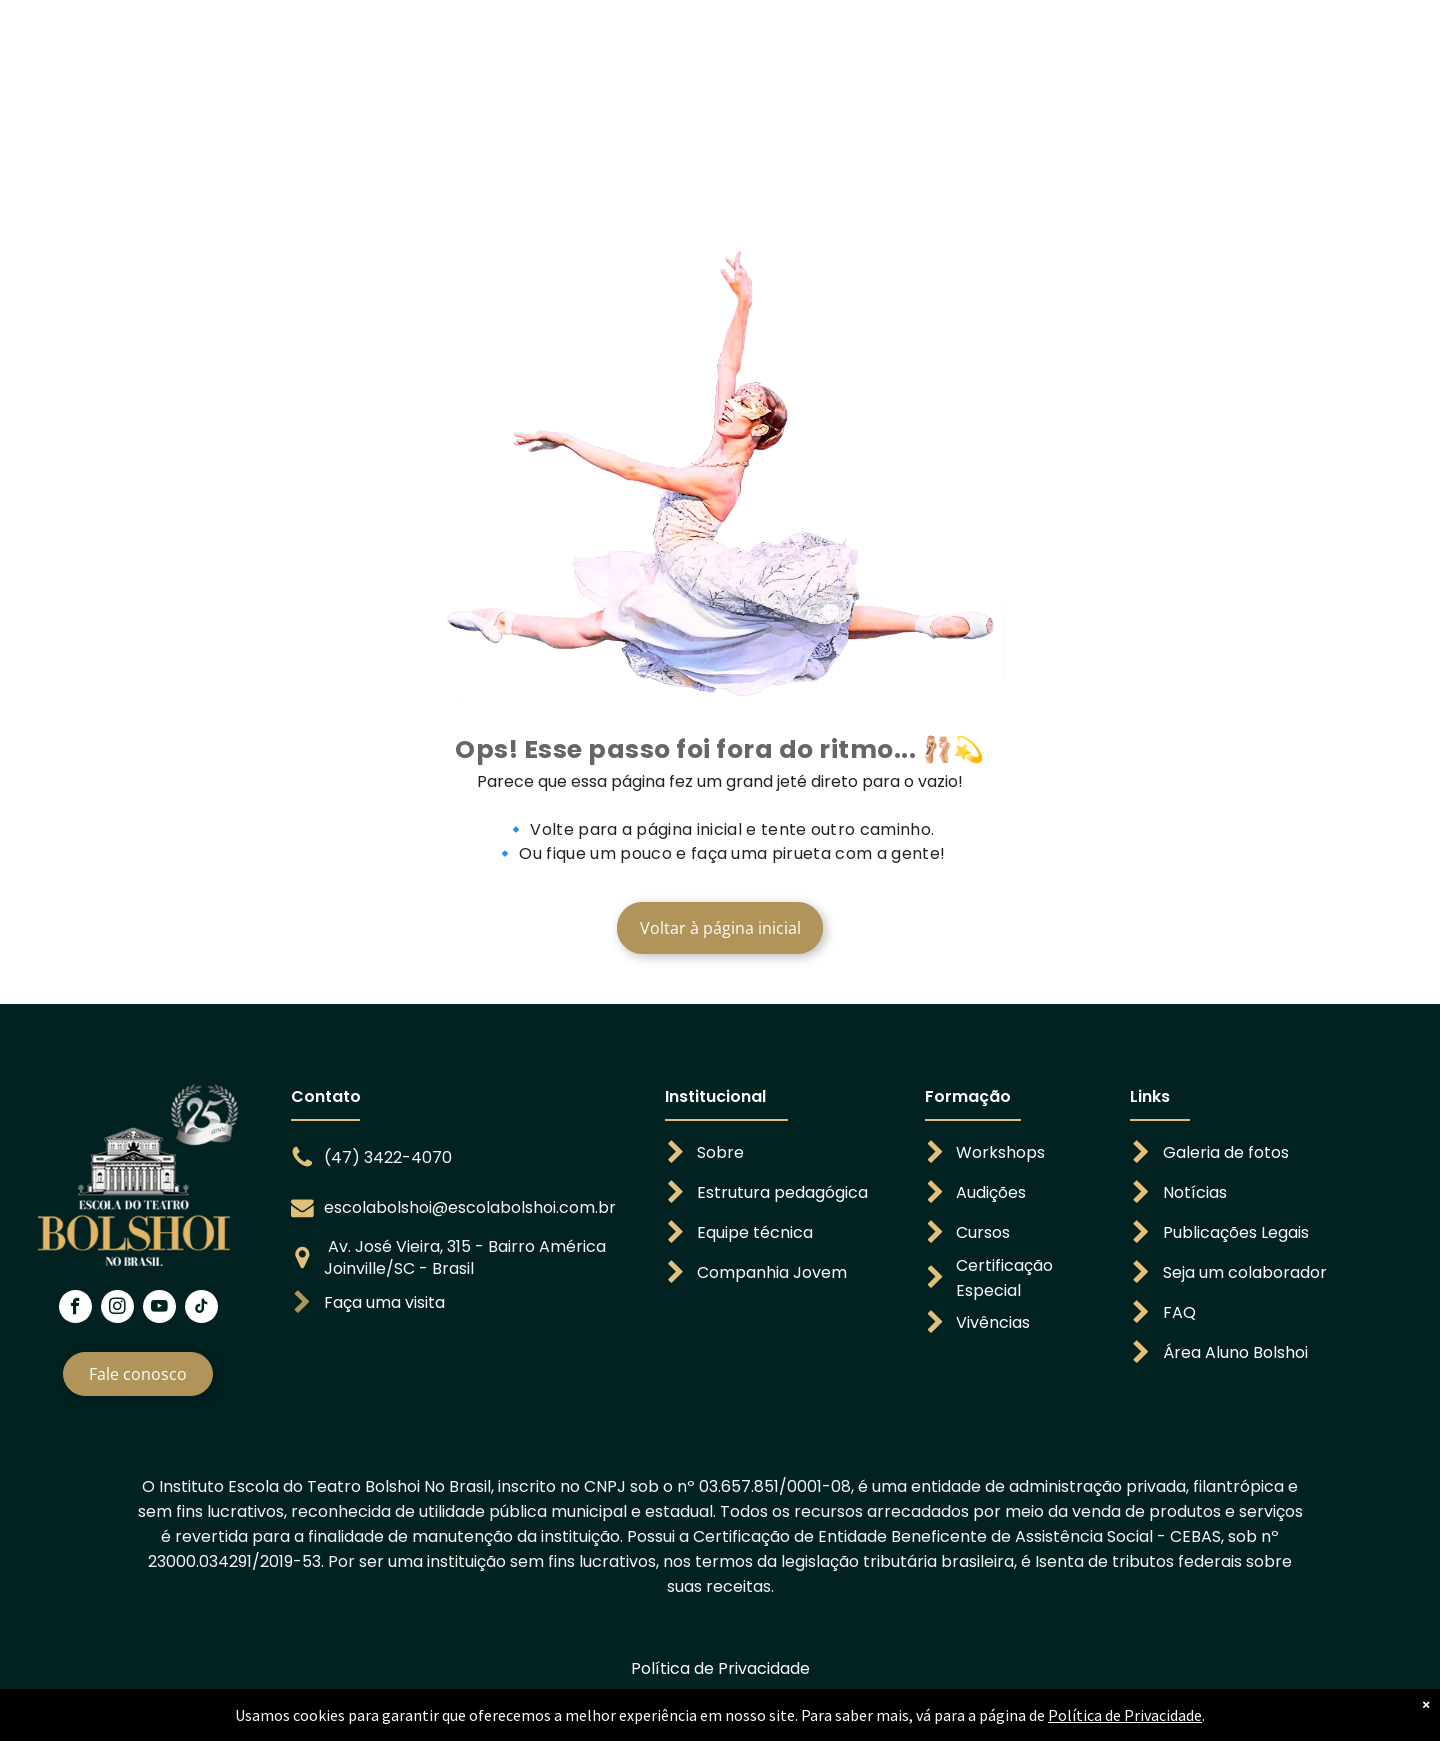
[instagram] (117, 1309)
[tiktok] (201, 1309)
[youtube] (159, 1309)
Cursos (983, 1232)
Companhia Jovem (772, 1272)
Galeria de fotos (1226, 1152)
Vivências (993, 1322)
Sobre (720, 1152)
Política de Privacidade (720, 1668)
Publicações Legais (1236, 1232)
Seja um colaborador (1245, 1272)
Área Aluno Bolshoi (1235, 1352)
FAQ (1179, 1312)
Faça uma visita (384, 1302)
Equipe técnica (755, 1232)
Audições (991, 1192)
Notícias (1195, 1192)
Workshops (1000, 1152)
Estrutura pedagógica (782, 1192)
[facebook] (75, 1309)
